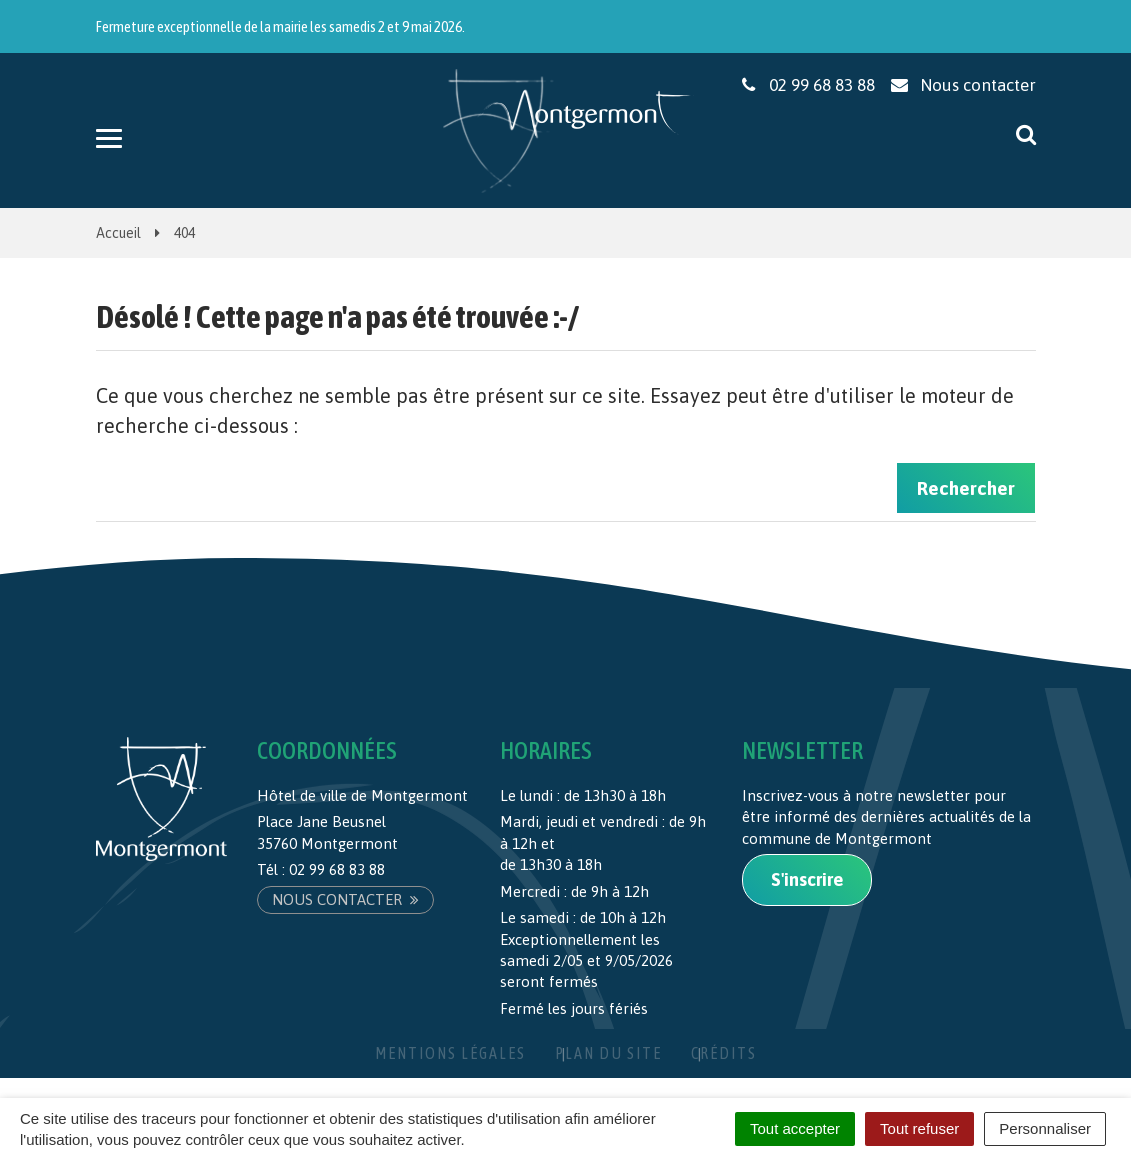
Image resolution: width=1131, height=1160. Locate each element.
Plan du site (608, 1053)
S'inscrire (807, 879)
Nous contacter (345, 899)
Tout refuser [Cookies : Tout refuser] (919, 1128)
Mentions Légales (450, 1053)
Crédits (724, 1053)
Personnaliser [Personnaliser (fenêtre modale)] (1045, 1128)
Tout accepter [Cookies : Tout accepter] (795, 1128)
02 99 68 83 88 (337, 869)
